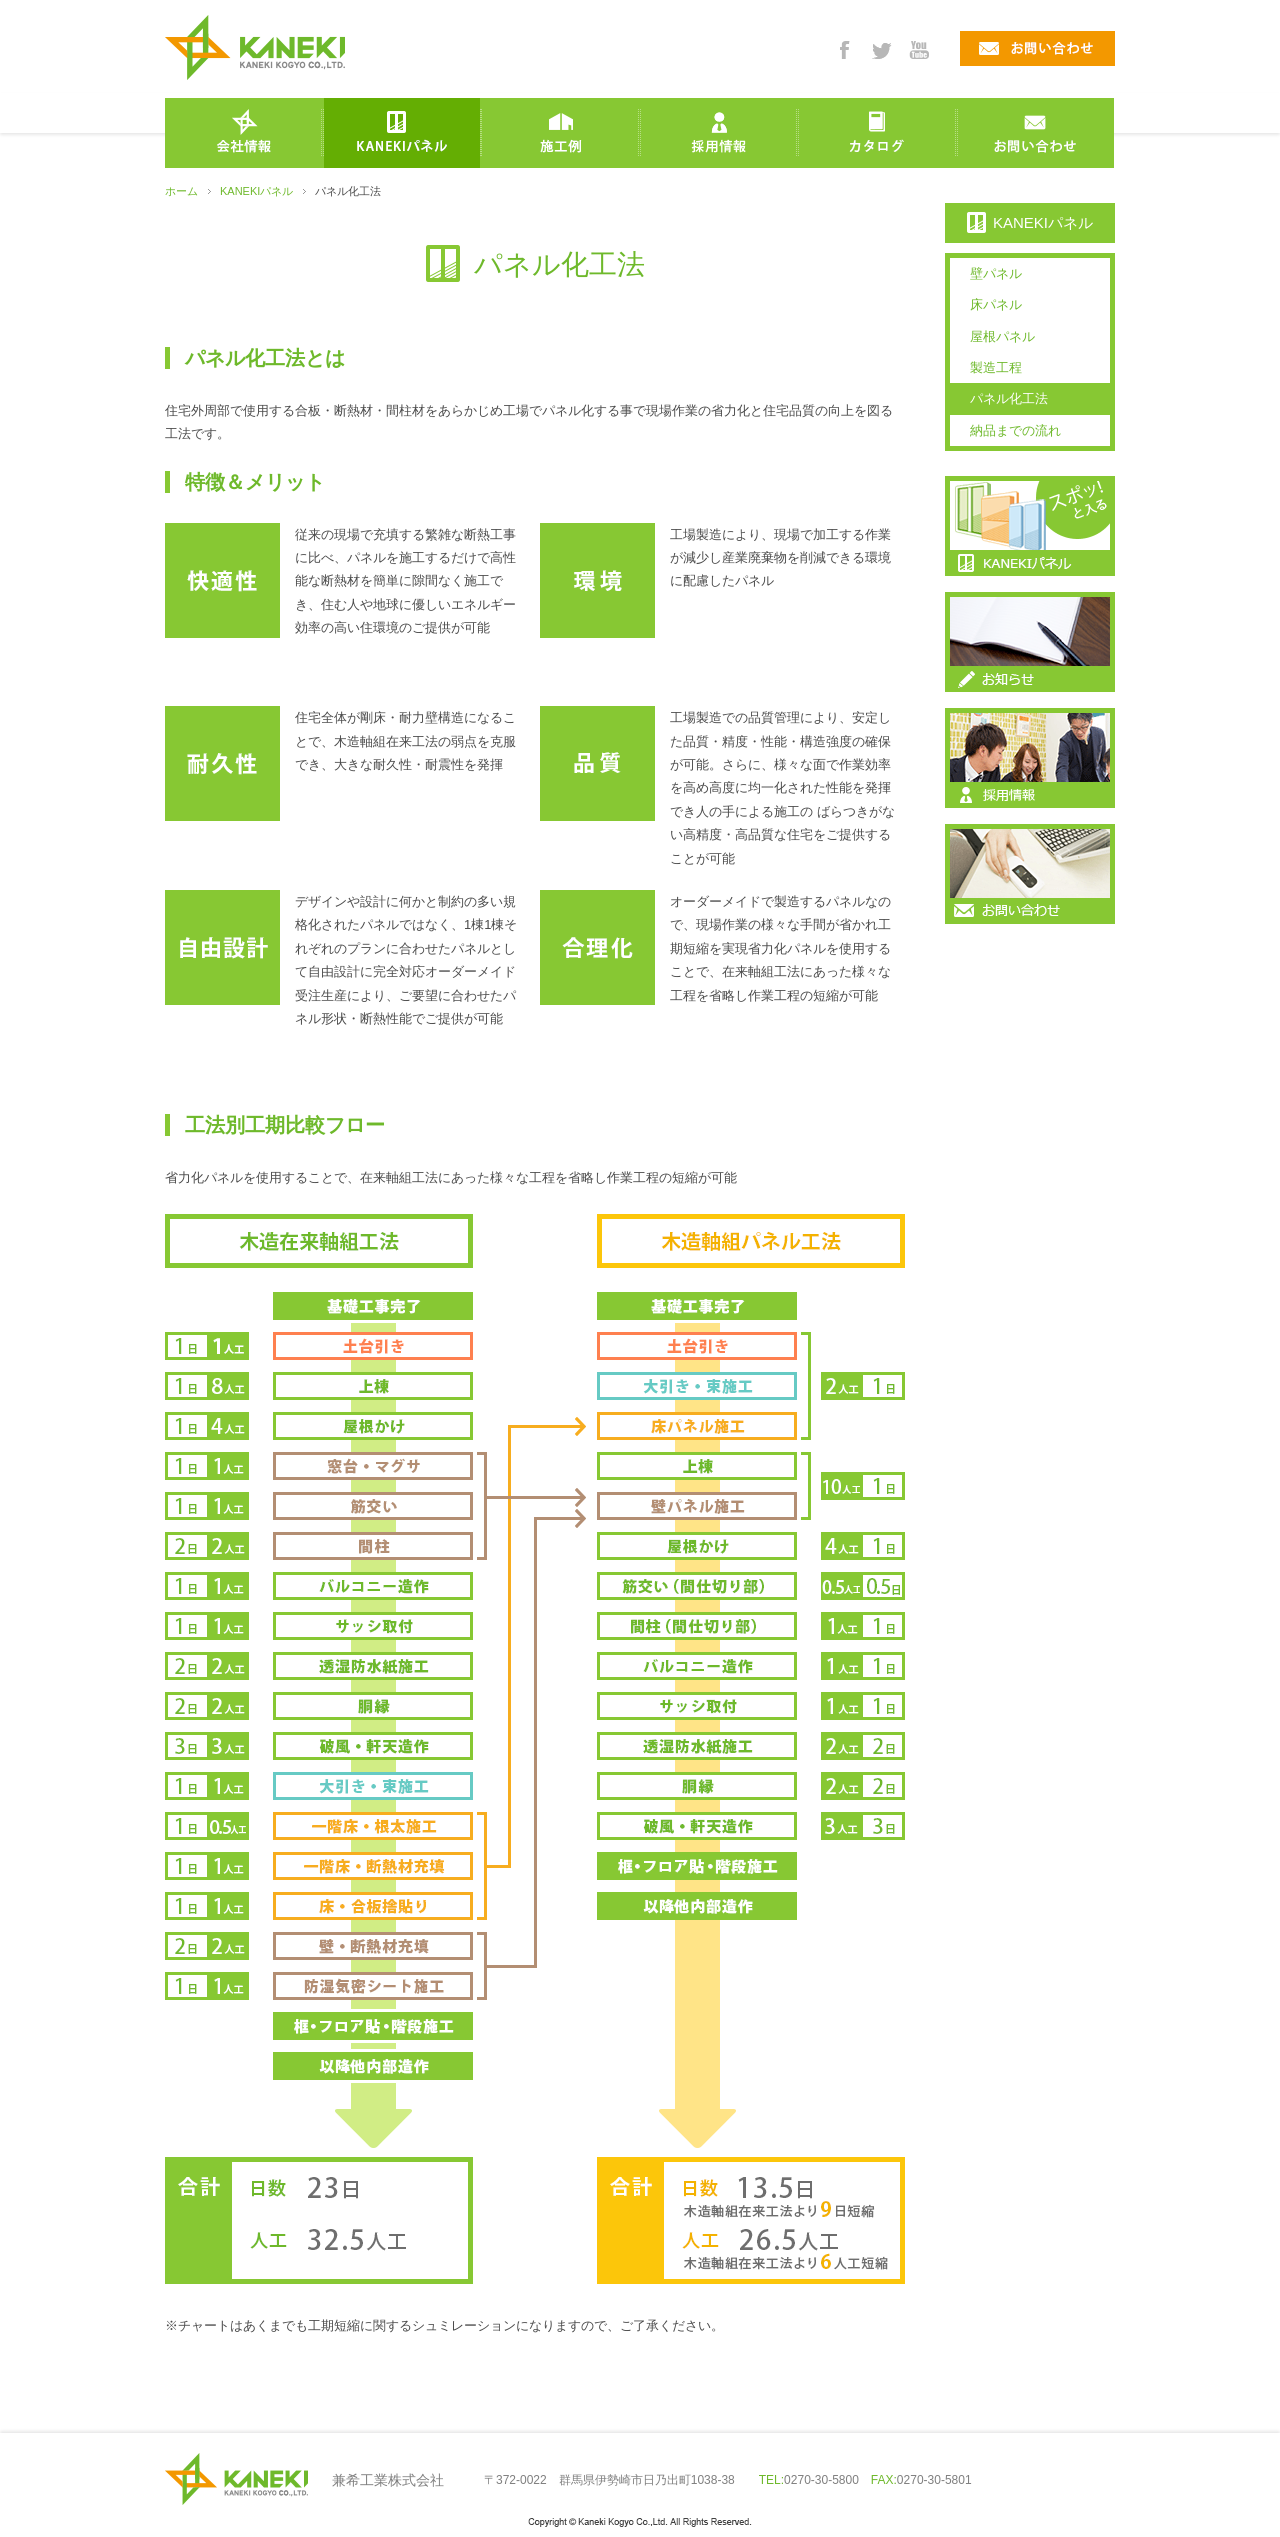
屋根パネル (1002, 336)
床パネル (996, 304)
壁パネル (996, 273)
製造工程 (996, 367)
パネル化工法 (1009, 398)
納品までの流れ (1015, 430)
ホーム (181, 191)
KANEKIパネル (256, 191)
